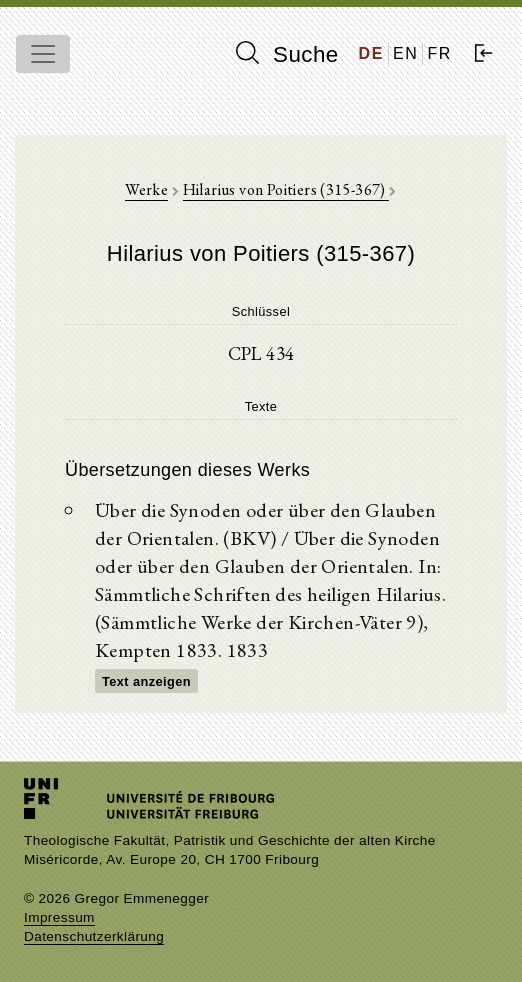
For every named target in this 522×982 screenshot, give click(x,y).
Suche (287, 54)
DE (371, 53)
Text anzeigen (146, 681)
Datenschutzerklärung (94, 936)
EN (405, 53)
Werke (146, 189)
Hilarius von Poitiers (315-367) (286, 189)
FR (439, 53)
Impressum (59, 917)
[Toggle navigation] (43, 54)
